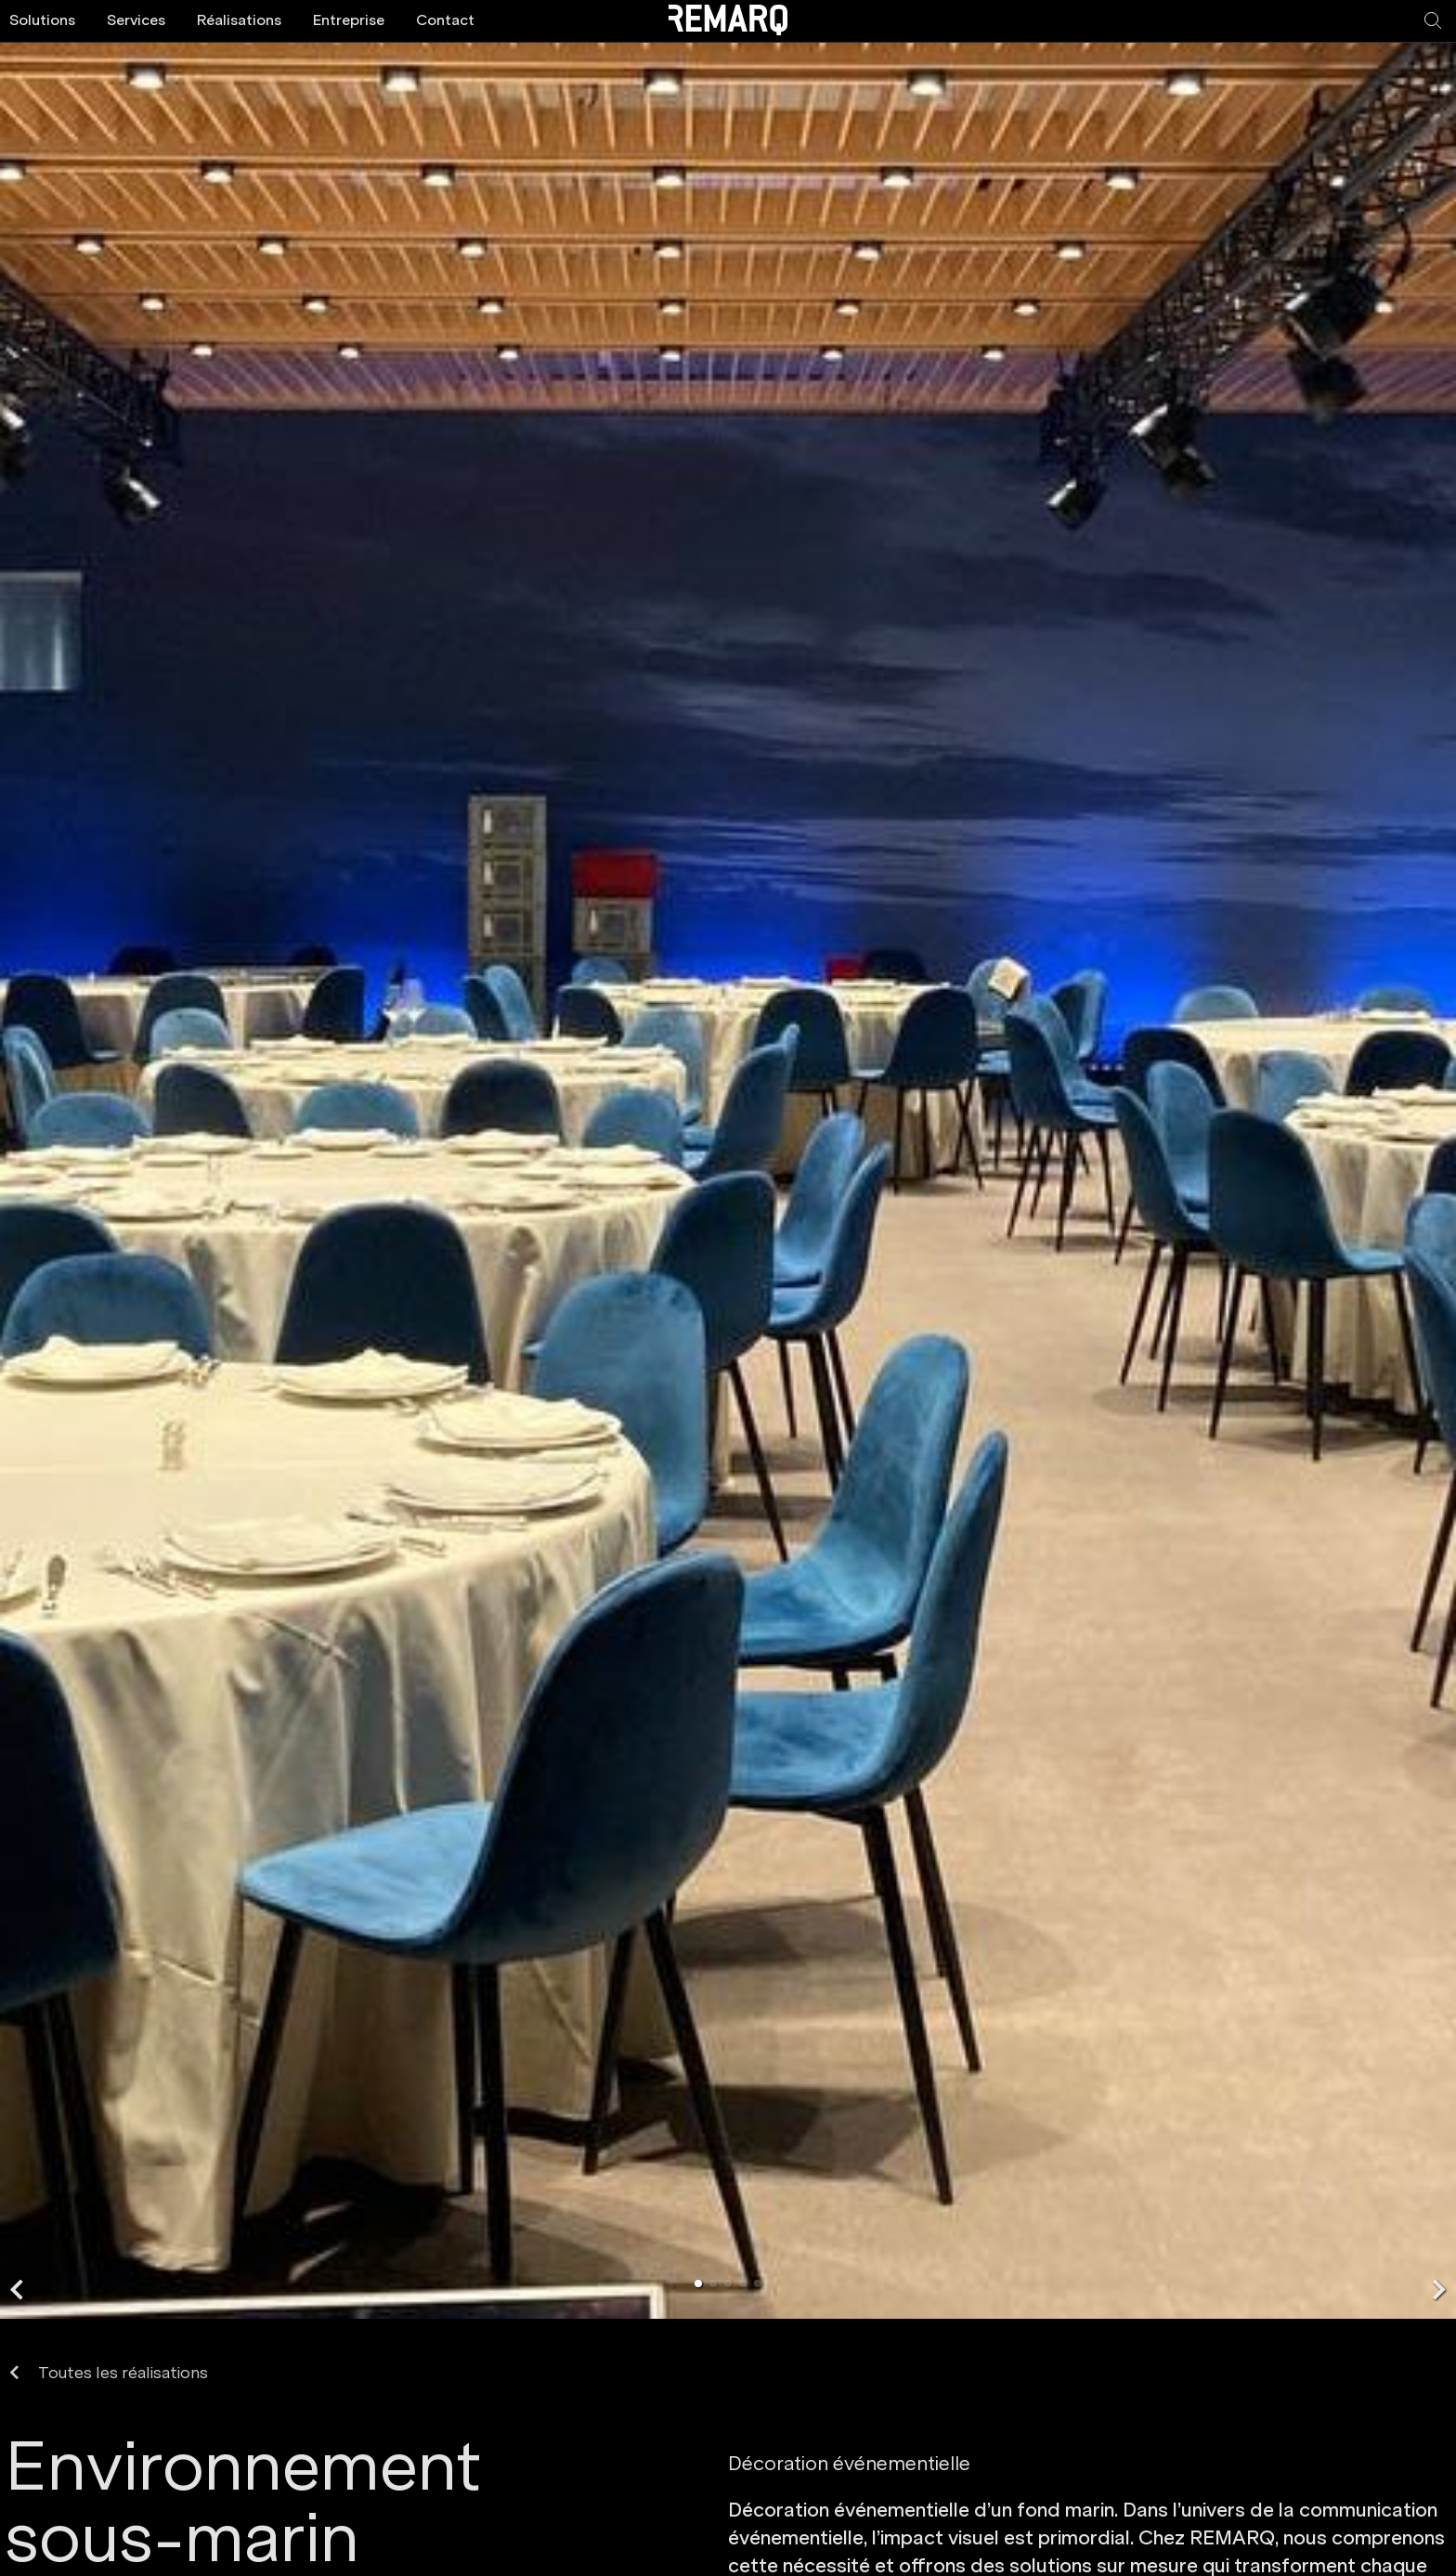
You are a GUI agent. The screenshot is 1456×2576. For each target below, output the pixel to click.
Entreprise (348, 20)
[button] (16, 2289)
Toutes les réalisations (108, 2373)
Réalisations (239, 20)
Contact (445, 20)
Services (136, 20)
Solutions (42, 20)
